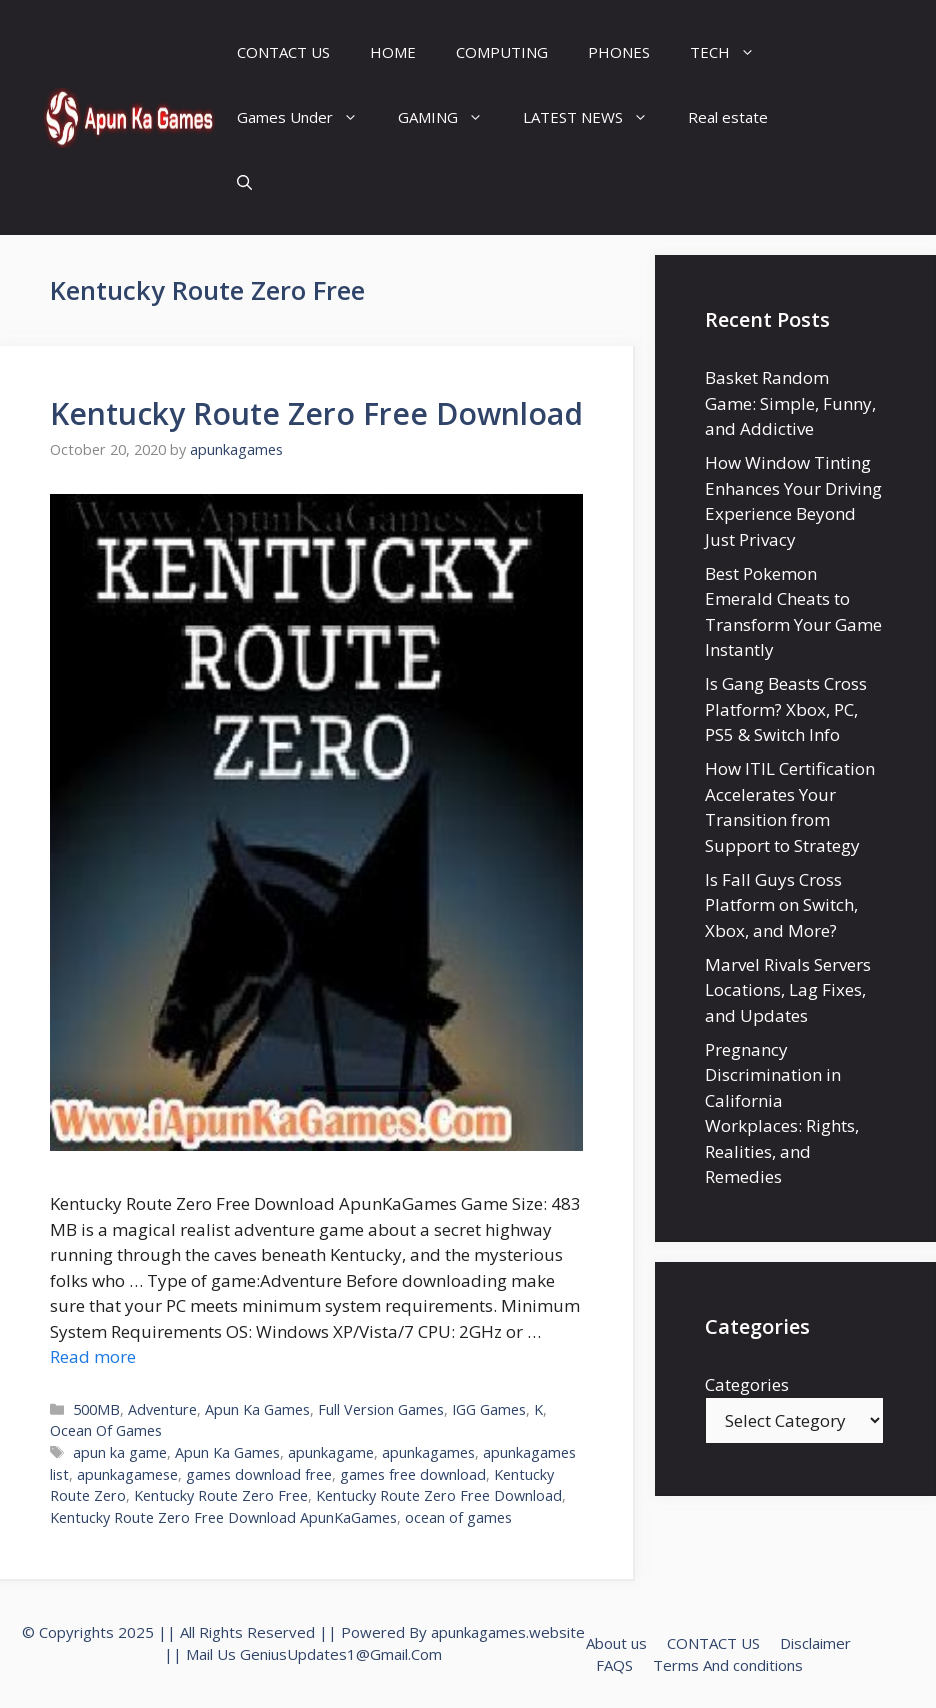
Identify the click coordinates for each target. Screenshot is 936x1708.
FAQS (614, 1665)
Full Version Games (381, 1409)
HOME (393, 52)
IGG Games (489, 1409)
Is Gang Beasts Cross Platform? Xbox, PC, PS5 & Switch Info (786, 709)
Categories (747, 1384)
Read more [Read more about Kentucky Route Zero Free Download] (93, 1356)
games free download (413, 1474)
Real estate (728, 117)
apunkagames (428, 1452)
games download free (259, 1474)
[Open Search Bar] (244, 182)
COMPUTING (502, 52)
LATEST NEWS (595, 117)
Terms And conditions (728, 1665)
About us (616, 1643)
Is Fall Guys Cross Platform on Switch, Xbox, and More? (781, 905)
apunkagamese (127, 1474)
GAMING (450, 117)
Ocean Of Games (106, 1430)
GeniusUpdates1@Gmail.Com (341, 1654)
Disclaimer (815, 1643)
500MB (96, 1409)
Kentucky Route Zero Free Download (316, 413)
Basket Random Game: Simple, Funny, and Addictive (790, 403)
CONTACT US (283, 52)
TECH (732, 52)
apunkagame (331, 1452)
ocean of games (458, 1517)
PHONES (619, 52)
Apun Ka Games (257, 1409)
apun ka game (120, 1452)
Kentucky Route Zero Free (221, 1495)
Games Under (307, 117)
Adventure (162, 1409)
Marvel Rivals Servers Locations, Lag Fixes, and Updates (788, 990)
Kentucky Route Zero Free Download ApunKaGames (223, 1517)
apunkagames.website (508, 1632)
